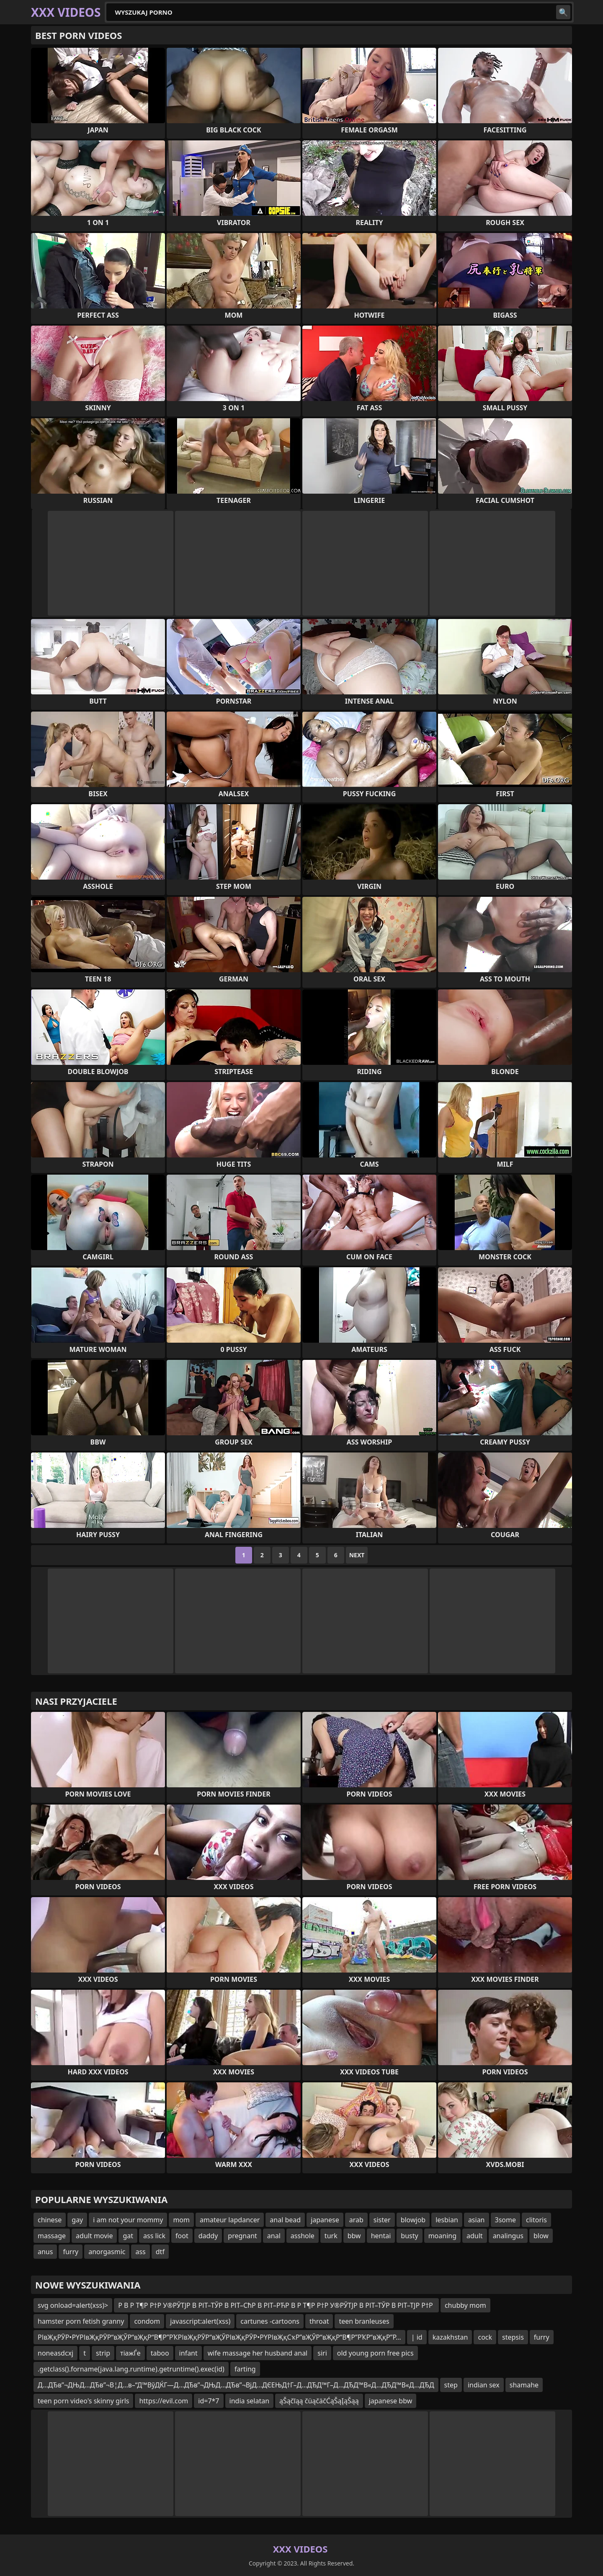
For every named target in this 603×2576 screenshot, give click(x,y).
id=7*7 (208, 2400)
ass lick (154, 2235)
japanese (325, 2219)
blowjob (413, 2219)
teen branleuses (364, 2321)
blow (541, 2235)
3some (505, 2219)
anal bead (285, 2219)
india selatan (249, 2400)
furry (70, 2251)
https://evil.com (163, 2400)
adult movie (94, 2235)
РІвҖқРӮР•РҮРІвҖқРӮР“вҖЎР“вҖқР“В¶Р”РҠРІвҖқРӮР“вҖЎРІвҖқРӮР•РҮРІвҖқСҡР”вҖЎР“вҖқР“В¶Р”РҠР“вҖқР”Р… (219, 2337)
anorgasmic (106, 2251)
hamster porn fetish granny (81, 2321)
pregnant (242, 2235)
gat (128, 2235)
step (451, 2385)
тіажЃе (130, 2353)
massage (52, 2235)
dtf (160, 2251)
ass (140, 2251)
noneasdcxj (55, 2353)
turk (331, 2235)
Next (357, 1555)
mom (181, 2219)
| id (417, 2337)
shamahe (524, 2385)
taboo (160, 2353)
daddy (208, 2235)
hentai (381, 2235)
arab (356, 2219)
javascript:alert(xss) (200, 2321)
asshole (302, 2235)
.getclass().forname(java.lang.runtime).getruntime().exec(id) (131, 2369)
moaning (442, 2235)
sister (382, 2219)
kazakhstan (450, 2337)
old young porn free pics (375, 2353)
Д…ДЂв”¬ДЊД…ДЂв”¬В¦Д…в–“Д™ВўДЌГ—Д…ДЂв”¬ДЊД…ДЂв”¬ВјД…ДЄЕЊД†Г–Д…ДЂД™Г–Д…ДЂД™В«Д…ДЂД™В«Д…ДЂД (236, 2385)
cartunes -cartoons (269, 2321)
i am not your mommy (128, 2219)
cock (485, 2337)
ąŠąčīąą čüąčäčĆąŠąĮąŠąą (319, 2400)
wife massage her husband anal (257, 2353)
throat (319, 2321)
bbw (354, 2235)
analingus (508, 2235)
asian (476, 2219)
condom (147, 2321)
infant (188, 2353)
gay (77, 2219)
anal (274, 2235)
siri (322, 2353)
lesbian (447, 2219)
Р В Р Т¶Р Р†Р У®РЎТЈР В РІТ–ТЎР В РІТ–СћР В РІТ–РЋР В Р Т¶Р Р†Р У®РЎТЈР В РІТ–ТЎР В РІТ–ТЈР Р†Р (276, 2305)
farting (245, 2369)
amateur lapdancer (230, 2219)
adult (474, 2235)
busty (409, 2235)
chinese (50, 2219)
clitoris (536, 2219)
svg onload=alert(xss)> (73, 2305)
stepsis (513, 2337)
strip (103, 2353)
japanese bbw (390, 2400)
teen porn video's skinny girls (83, 2400)
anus (45, 2251)
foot (181, 2235)
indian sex (484, 2385)
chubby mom (465, 2305)
